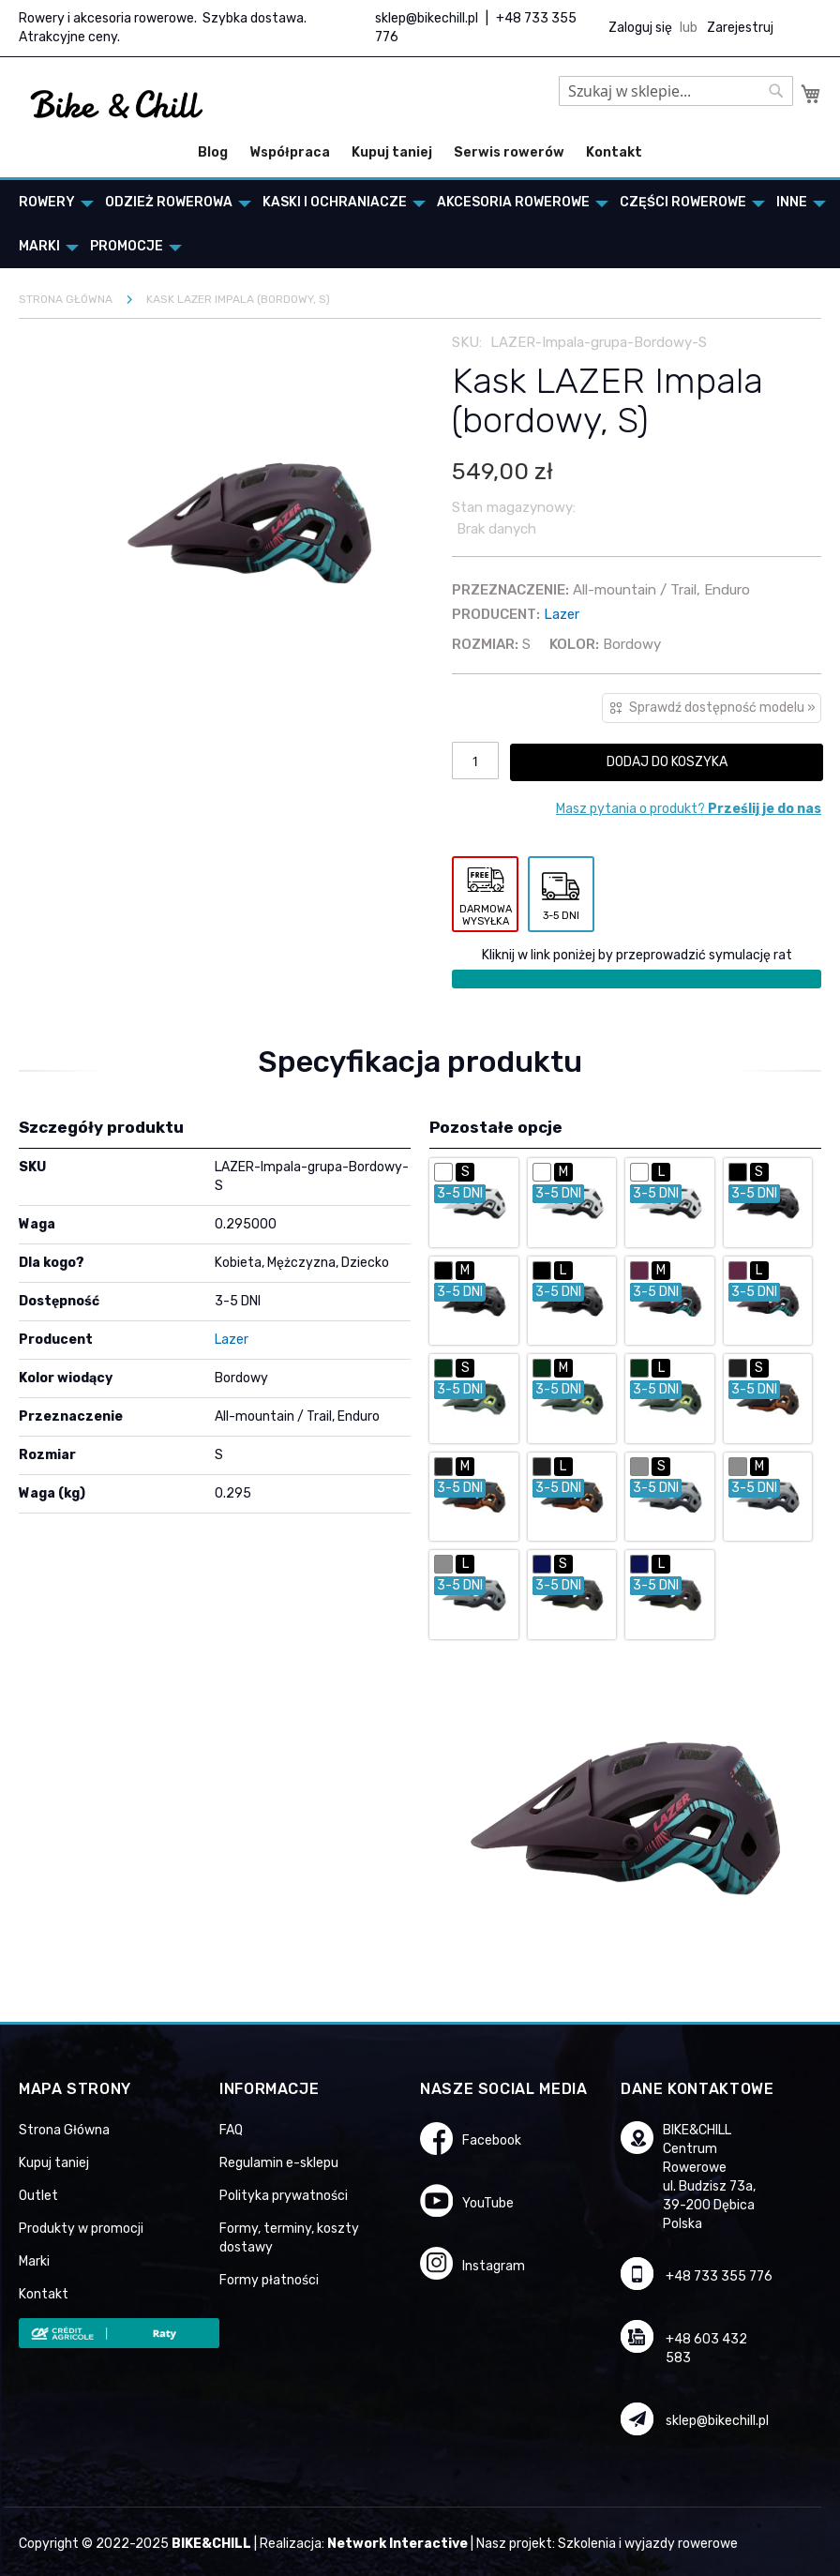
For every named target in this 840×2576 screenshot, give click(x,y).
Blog (213, 152)
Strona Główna (64, 2130)
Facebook (491, 2140)
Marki (34, 2261)
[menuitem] (51, 202)
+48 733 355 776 (719, 2276)
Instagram (493, 2266)
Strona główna (65, 299)
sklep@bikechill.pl (426, 18)
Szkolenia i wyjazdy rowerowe (648, 2544)
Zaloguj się (640, 28)
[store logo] (117, 105)
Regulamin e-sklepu (278, 2163)
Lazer (561, 614)
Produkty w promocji (81, 2229)
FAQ (231, 2130)
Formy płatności (269, 2280)
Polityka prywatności (283, 2196)
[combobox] (676, 91)
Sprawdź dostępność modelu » (722, 708)
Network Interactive (397, 2544)
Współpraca (289, 152)
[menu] (420, 224)
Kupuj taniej (392, 152)
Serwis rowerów (509, 152)
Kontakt (614, 152)
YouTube (488, 2203)
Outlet (38, 2196)
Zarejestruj (740, 28)
